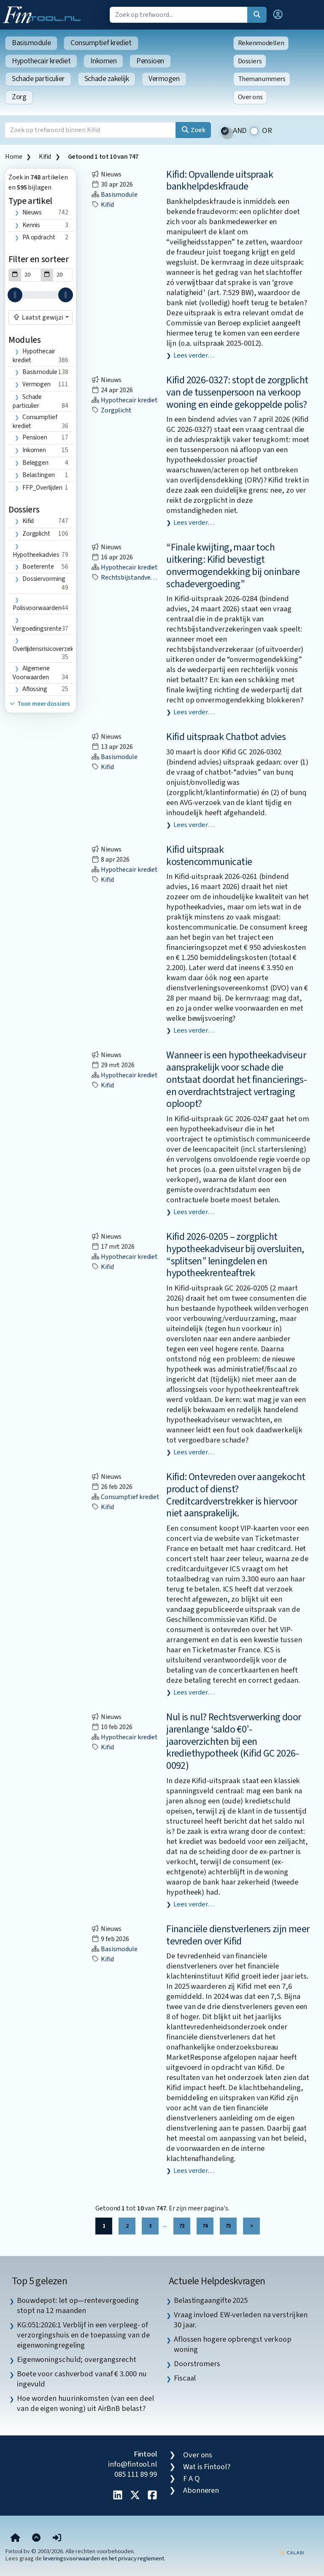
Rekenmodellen (261, 43)
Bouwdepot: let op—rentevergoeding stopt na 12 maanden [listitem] (78, 2305)
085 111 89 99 (135, 2474)
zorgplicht (36, 533)
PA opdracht (38, 237)
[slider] (15, 294)
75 (228, 2226)
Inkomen (103, 61)
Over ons (250, 97)
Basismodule (31, 43)
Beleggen (35, 462)
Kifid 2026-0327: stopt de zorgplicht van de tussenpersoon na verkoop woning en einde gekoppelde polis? (237, 392)
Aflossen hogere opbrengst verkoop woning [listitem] (233, 2344)
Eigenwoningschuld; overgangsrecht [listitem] (76, 2359)
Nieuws (32, 212)
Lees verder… (193, 355)
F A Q (191, 2478)
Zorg (19, 97)
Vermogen (163, 78)
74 (205, 2226)
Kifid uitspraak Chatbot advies (226, 736)
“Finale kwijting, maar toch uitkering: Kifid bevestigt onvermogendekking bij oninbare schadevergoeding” (233, 565)
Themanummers (262, 79)
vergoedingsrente (37, 628)
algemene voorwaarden (31, 673)
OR (267, 131)
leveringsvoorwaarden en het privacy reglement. (104, 2558)
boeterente (38, 566)
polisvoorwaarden (37, 608)
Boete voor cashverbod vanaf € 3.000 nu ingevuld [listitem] (82, 2378)
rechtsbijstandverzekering (134, 577)
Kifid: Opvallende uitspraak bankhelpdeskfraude (219, 180)
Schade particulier (38, 78)
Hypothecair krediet (41, 61)
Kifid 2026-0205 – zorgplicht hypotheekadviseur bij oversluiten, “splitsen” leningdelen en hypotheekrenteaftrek (235, 1254)
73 (181, 2226)
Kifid (45, 156)
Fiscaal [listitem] (185, 2378)
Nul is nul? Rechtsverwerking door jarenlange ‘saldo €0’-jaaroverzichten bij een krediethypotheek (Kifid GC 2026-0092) (233, 1741)
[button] (278, 15)
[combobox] (40, 317)
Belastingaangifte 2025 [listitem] (211, 2300)
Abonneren (201, 2490)
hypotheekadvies (36, 554)
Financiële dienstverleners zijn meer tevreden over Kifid (237, 1935)
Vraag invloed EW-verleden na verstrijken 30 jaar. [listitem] (241, 2319)
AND (240, 131)
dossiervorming (43, 578)
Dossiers (250, 61)
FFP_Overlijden (42, 487)
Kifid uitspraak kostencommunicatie (209, 855)
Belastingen (38, 475)
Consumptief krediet (100, 43)
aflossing (34, 689)
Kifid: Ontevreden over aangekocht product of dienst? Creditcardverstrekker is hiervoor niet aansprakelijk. (235, 1495)
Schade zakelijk (106, 78)
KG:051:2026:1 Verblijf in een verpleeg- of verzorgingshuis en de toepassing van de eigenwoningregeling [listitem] (83, 2335)
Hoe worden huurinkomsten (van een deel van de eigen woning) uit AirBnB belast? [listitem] (85, 2403)
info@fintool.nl (132, 2464)
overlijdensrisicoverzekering (50, 648)
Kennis (31, 225)
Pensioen (150, 61)
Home (13, 156)
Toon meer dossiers (39, 704)
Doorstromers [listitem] (197, 2363)
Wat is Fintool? (206, 2466)
